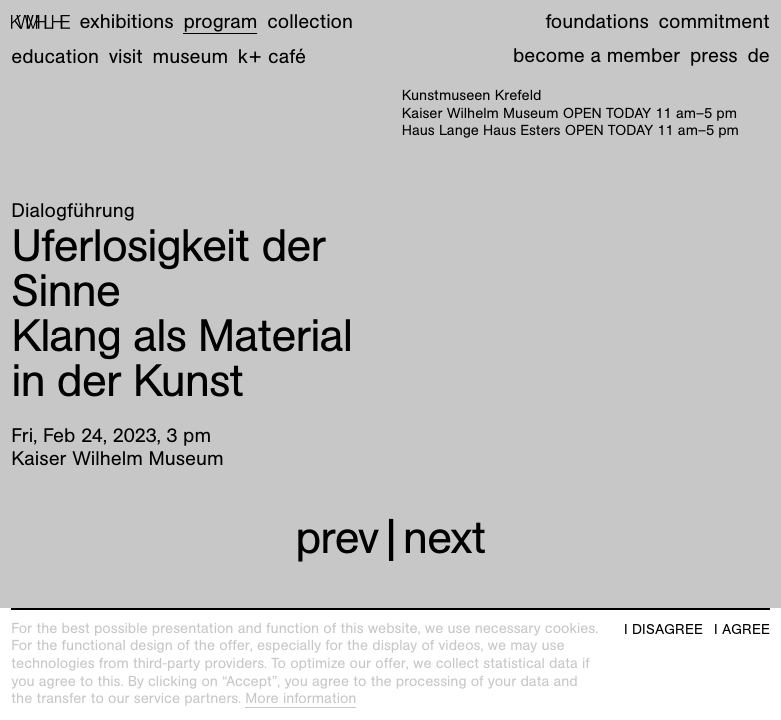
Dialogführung (72, 211)
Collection (310, 22)
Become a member (596, 56)
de (758, 56)
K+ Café (272, 57)
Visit (126, 57)
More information (300, 699)
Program (220, 22)
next (444, 537)
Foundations (596, 22)
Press (714, 56)
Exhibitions (127, 22)
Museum (191, 57)
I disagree (663, 629)
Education (55, 57)
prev (336, 537)
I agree (742, 629)
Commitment (713, 22)
